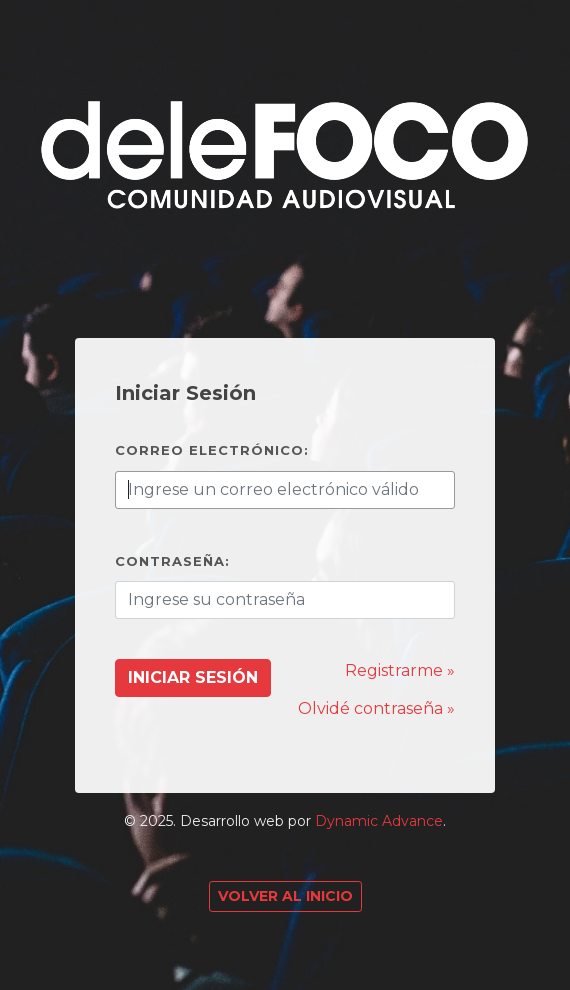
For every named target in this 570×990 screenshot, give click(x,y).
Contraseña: (172, 561)
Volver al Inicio (285, 896)
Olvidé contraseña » (376, 708)
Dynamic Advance (379, 821)
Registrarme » (400, 670)
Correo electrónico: (212, 450)
